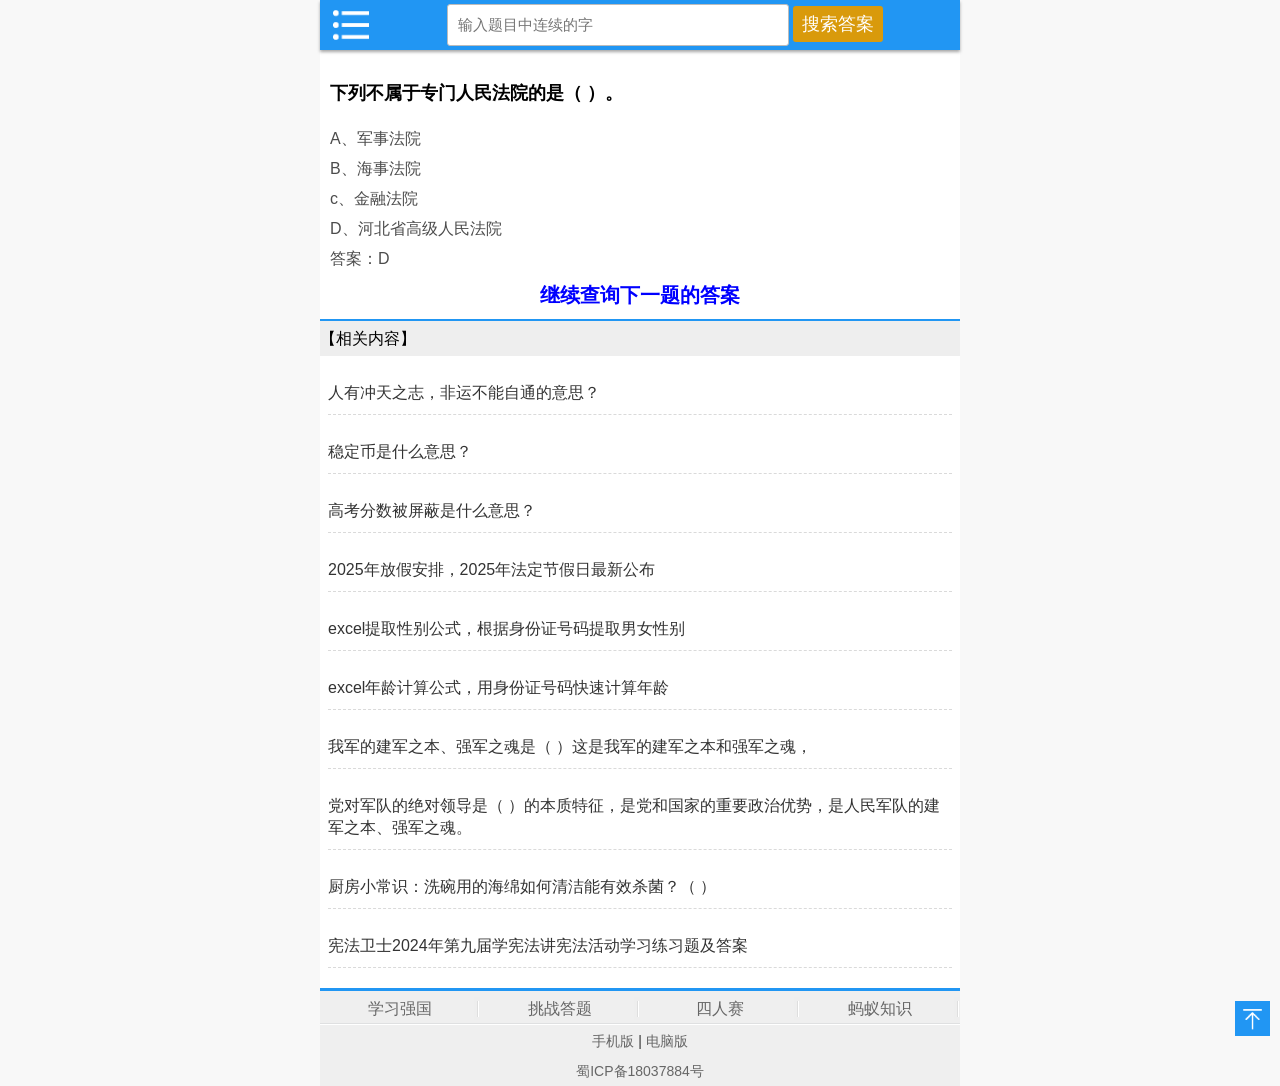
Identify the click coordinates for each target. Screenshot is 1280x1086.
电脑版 (667, 1041)
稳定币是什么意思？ (400, 451)
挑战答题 (560, 1008)
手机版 (613, 1041)
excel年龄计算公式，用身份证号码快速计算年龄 (498, 687)
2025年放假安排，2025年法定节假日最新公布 (491, 569)
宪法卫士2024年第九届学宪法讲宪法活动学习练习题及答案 (538, 945)
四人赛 (720, 1008)
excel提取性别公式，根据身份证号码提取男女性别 (506, 628)
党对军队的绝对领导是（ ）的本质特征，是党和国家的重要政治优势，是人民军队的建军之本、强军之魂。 (634, 816)
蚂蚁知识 (880, 1008)
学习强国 (400, 1008)
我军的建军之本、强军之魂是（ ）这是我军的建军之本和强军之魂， (570, 746)
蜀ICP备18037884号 (640, 1071)
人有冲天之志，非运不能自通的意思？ (464, 392)
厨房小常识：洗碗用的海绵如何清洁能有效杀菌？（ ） (522, 886)
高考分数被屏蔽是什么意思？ (432, 510)
